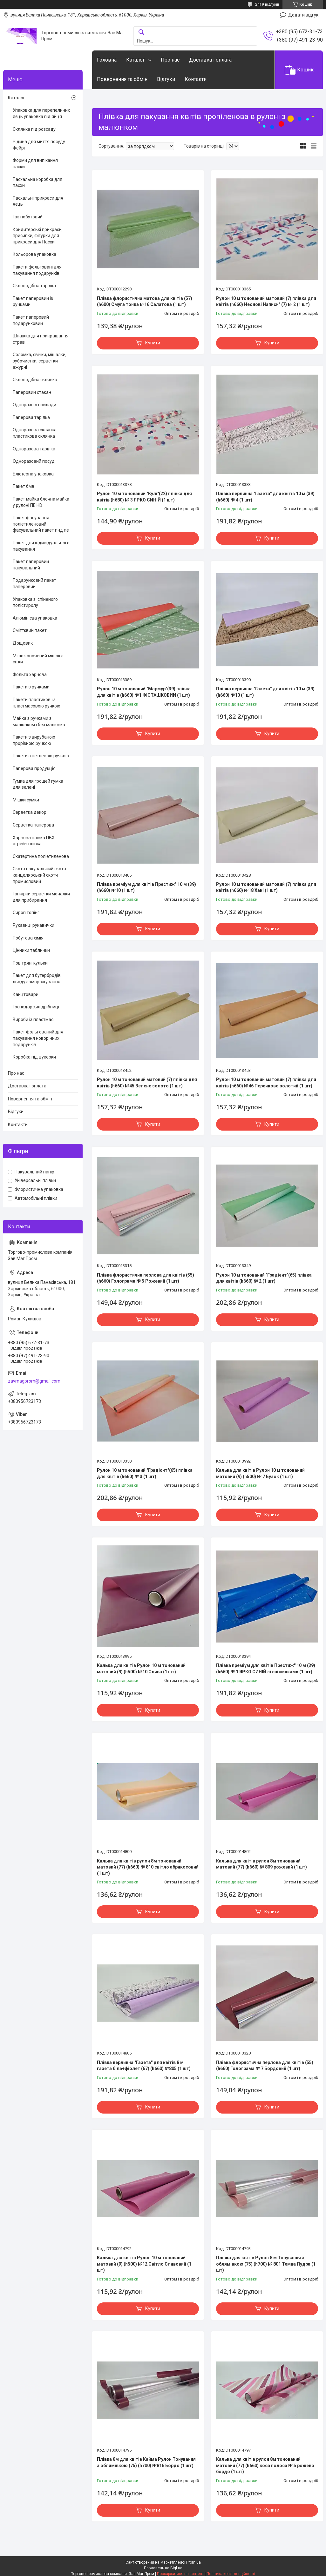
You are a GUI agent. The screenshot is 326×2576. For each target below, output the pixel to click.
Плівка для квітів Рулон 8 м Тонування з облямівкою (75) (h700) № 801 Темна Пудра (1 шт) (266, 2264)
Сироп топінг (26, 912)
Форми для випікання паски (35, 163)
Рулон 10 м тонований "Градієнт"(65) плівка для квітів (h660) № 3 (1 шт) (145, 1473)
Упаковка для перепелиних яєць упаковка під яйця (41, 113)
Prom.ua (193, 2562)
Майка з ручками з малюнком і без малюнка (39, 721)
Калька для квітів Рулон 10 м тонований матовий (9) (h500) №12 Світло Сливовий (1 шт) (144, 2264)
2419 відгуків (267, 4)
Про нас (170, 60)
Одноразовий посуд (34, 461)
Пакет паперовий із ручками (33, 301)
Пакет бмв (23, 486)
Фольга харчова (30, 674)
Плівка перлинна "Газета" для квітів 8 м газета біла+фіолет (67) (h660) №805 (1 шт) (144, 2065)
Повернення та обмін (122, 79)
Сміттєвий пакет (30, 630)
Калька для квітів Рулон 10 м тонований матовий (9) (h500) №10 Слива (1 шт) (141, 1668)
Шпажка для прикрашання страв (41, 339)
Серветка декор (29, 812)
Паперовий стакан (32, 392)
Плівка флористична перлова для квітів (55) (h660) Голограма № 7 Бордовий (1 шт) (264, 2065)
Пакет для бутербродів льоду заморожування (37, 978)
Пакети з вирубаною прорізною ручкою (34, 740)
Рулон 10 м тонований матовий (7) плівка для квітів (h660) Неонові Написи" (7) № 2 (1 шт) (266, 301)
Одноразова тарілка (34, 448)
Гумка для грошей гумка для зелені (38, 784)
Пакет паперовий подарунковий (31, 320)
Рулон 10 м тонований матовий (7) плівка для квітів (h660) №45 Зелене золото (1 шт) (147, 1082)
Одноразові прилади (34, 404)
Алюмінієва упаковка (35, 618)
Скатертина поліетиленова (41, 856)
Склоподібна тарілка (34, 285)
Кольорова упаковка (34, 254)
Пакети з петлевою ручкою (41, 755)
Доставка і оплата (210, 60)
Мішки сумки (26, 799)
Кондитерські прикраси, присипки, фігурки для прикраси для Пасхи (38, 235)
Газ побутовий (28, 216)
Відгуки (166, 79)
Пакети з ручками (31, 686)
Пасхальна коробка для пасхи (37, 182)
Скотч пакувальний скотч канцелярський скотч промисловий (39, 875)
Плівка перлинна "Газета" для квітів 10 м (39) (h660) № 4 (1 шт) (265, 496)
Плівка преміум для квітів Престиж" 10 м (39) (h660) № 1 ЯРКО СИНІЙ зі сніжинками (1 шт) (265, 1668)
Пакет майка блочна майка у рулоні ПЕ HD (41, 502)
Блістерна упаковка (33, 473)
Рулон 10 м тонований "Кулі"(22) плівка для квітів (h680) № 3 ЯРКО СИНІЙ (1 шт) (144, 496)
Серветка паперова (33, 824)
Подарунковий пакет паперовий (34, 583)
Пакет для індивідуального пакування (41, 546)
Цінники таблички (31, 950)
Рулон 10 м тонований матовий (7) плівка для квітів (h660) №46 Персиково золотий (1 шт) (266, 1082)
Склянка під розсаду (34, 129)
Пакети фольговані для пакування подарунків (37, 270)
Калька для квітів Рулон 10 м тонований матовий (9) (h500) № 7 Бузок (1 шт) (260, 1473)
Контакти (196, 79)
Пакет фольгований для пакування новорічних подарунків (38, 1038)
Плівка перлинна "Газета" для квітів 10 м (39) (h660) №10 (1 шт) (265, 692)
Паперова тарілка (31, 417)
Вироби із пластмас (33, 1019)
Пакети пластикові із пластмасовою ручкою (36, 702)
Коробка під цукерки (34, 1056)
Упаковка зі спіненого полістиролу (35, 602)
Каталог (135, 60)
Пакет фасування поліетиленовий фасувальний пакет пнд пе (41, 524)
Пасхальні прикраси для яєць (38, 201)
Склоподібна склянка (35, 379)
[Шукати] (141, 32)
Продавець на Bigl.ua (163, 2568)
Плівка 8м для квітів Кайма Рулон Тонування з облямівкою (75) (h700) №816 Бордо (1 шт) (146, 2462)
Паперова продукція (34, 768)
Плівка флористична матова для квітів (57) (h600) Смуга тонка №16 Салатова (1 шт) (144, 301)
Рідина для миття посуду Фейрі (39, 144)
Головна (107, 60)
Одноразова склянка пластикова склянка (35, 433)
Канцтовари (25, 994)
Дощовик (23, 643)
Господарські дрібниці (36, 1006)
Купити (152, 342)
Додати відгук (303, 14)
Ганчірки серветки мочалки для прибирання (41, 897)
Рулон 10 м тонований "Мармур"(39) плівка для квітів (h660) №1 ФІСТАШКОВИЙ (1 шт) (144, 692)
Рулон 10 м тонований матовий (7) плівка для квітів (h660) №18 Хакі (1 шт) (266, 887)
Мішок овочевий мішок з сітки (38, 659)
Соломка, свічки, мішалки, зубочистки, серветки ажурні (39, 360)
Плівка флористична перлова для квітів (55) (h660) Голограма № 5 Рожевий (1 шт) (145, 1278)
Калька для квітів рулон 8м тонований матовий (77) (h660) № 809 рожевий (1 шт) (261, 1864)
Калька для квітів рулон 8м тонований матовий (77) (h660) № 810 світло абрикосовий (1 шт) (148, 1867)
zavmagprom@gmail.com (34, 1381)
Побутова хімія (28, 937)
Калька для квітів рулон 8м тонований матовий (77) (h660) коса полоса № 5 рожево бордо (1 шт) (265, 2465)
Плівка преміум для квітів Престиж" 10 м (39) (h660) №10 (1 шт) (146, 887)
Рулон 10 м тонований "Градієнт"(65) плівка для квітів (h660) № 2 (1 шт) (264, 1278)
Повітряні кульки (30, 963)
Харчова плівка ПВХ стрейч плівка (34, 840)
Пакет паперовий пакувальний (31, 564)
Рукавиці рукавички (33, 925)
